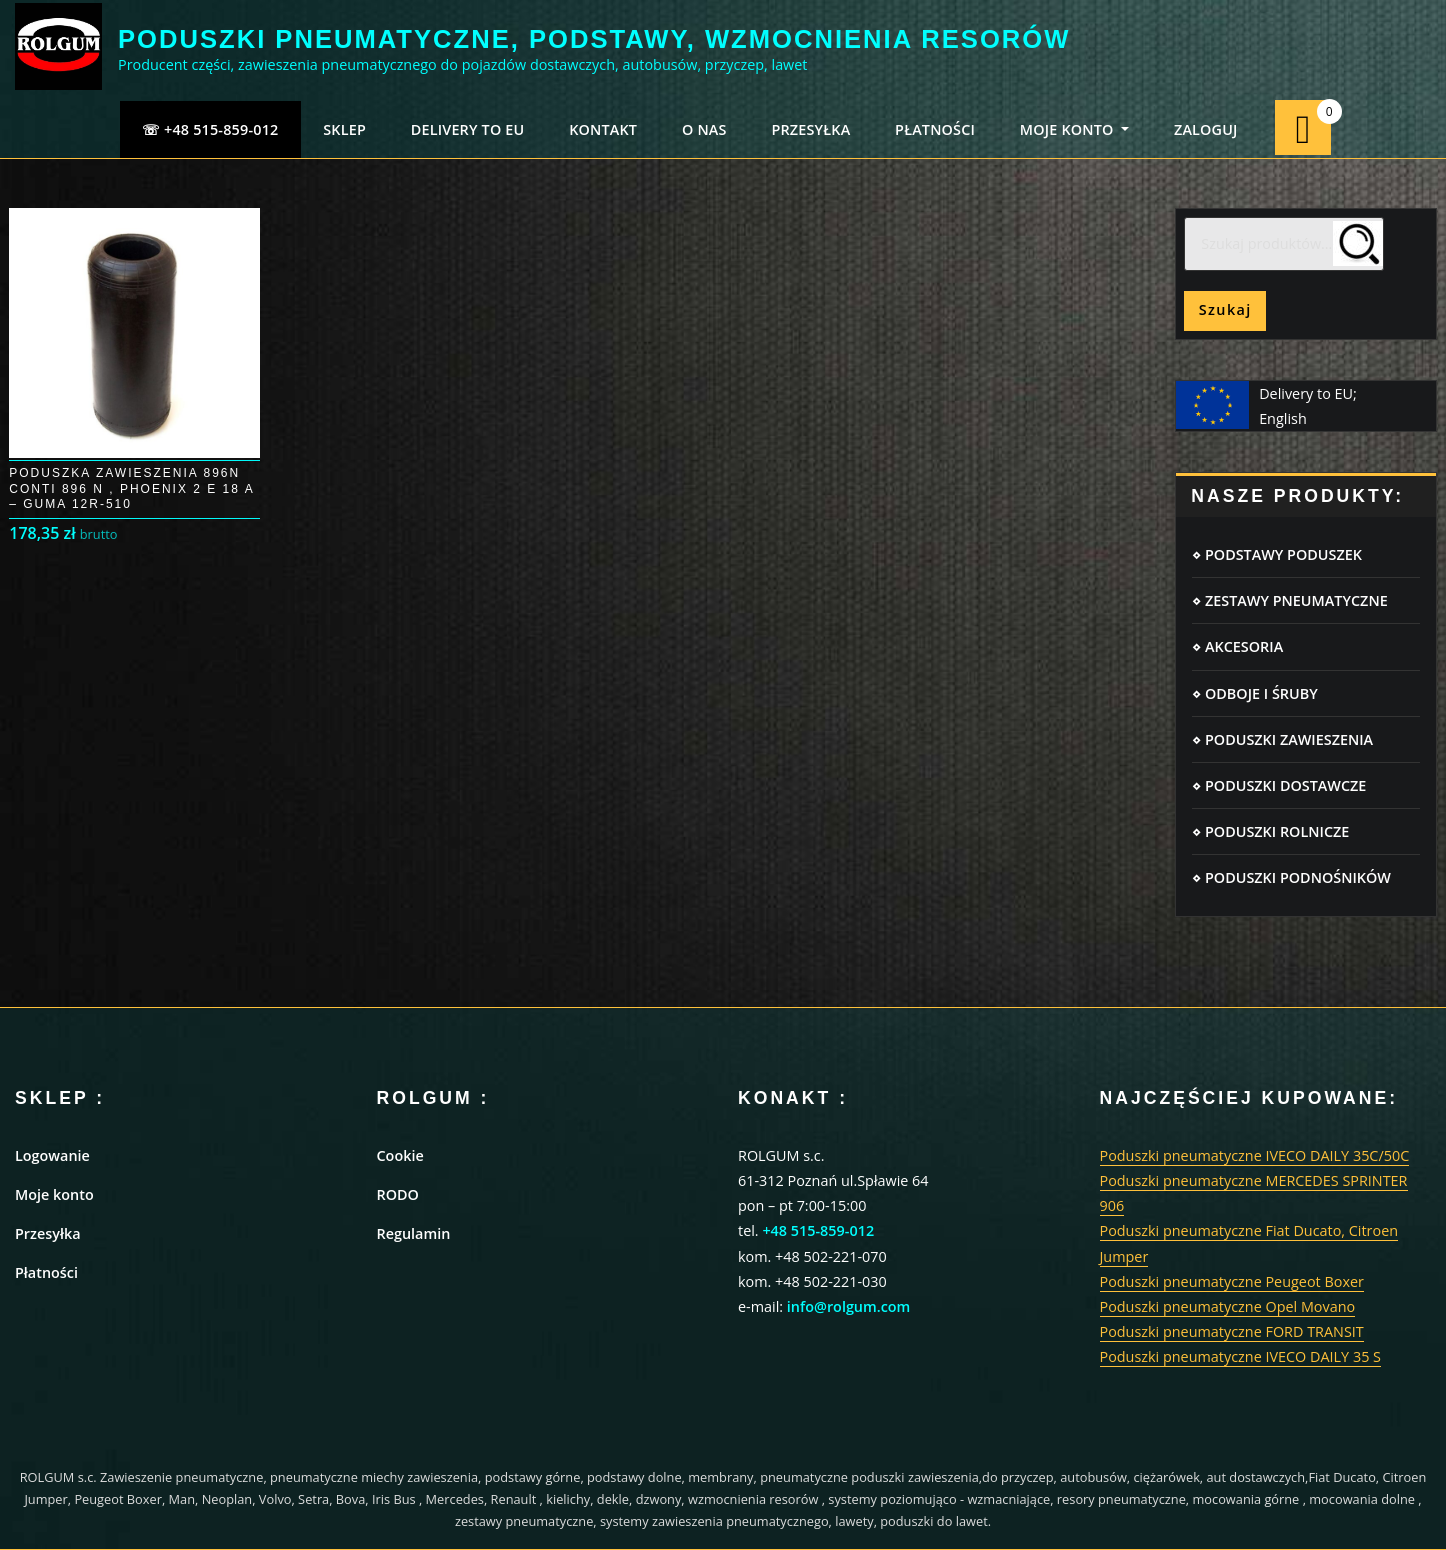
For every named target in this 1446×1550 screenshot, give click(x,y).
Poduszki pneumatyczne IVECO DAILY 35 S (1241, 1356)
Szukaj (1225, 309)
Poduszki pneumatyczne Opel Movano (1228, 1306)
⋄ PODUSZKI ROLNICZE (1270, 831)
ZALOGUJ (1206, 129)
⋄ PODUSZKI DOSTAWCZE (1279, 785)
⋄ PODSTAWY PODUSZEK (1277, 554)
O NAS (704, 129)
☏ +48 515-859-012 (210, 129)
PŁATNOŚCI (935, 129)
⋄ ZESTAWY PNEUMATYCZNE (1289, 600)
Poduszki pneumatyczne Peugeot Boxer (1232, 1281)
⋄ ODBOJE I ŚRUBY (1254, 693)
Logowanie (52, 1155)
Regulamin (414, 1233)
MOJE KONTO (1074, 129)
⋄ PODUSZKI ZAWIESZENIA (1282, 739)
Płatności (46, 1272)
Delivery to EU (468, 129)
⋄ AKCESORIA (1237, 646)
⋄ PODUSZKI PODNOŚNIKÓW (1291, 877)
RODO (398, 1194)
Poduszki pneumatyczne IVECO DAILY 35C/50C (1255, 1155)
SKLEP (344, 129)
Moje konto (54, 1194)
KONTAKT (603, 129)
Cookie (400, 1155)
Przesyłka (48, 1233)
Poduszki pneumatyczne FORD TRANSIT (1232, 1331)
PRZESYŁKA (810, 129)
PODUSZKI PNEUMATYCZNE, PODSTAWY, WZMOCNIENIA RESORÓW (594, 39)
